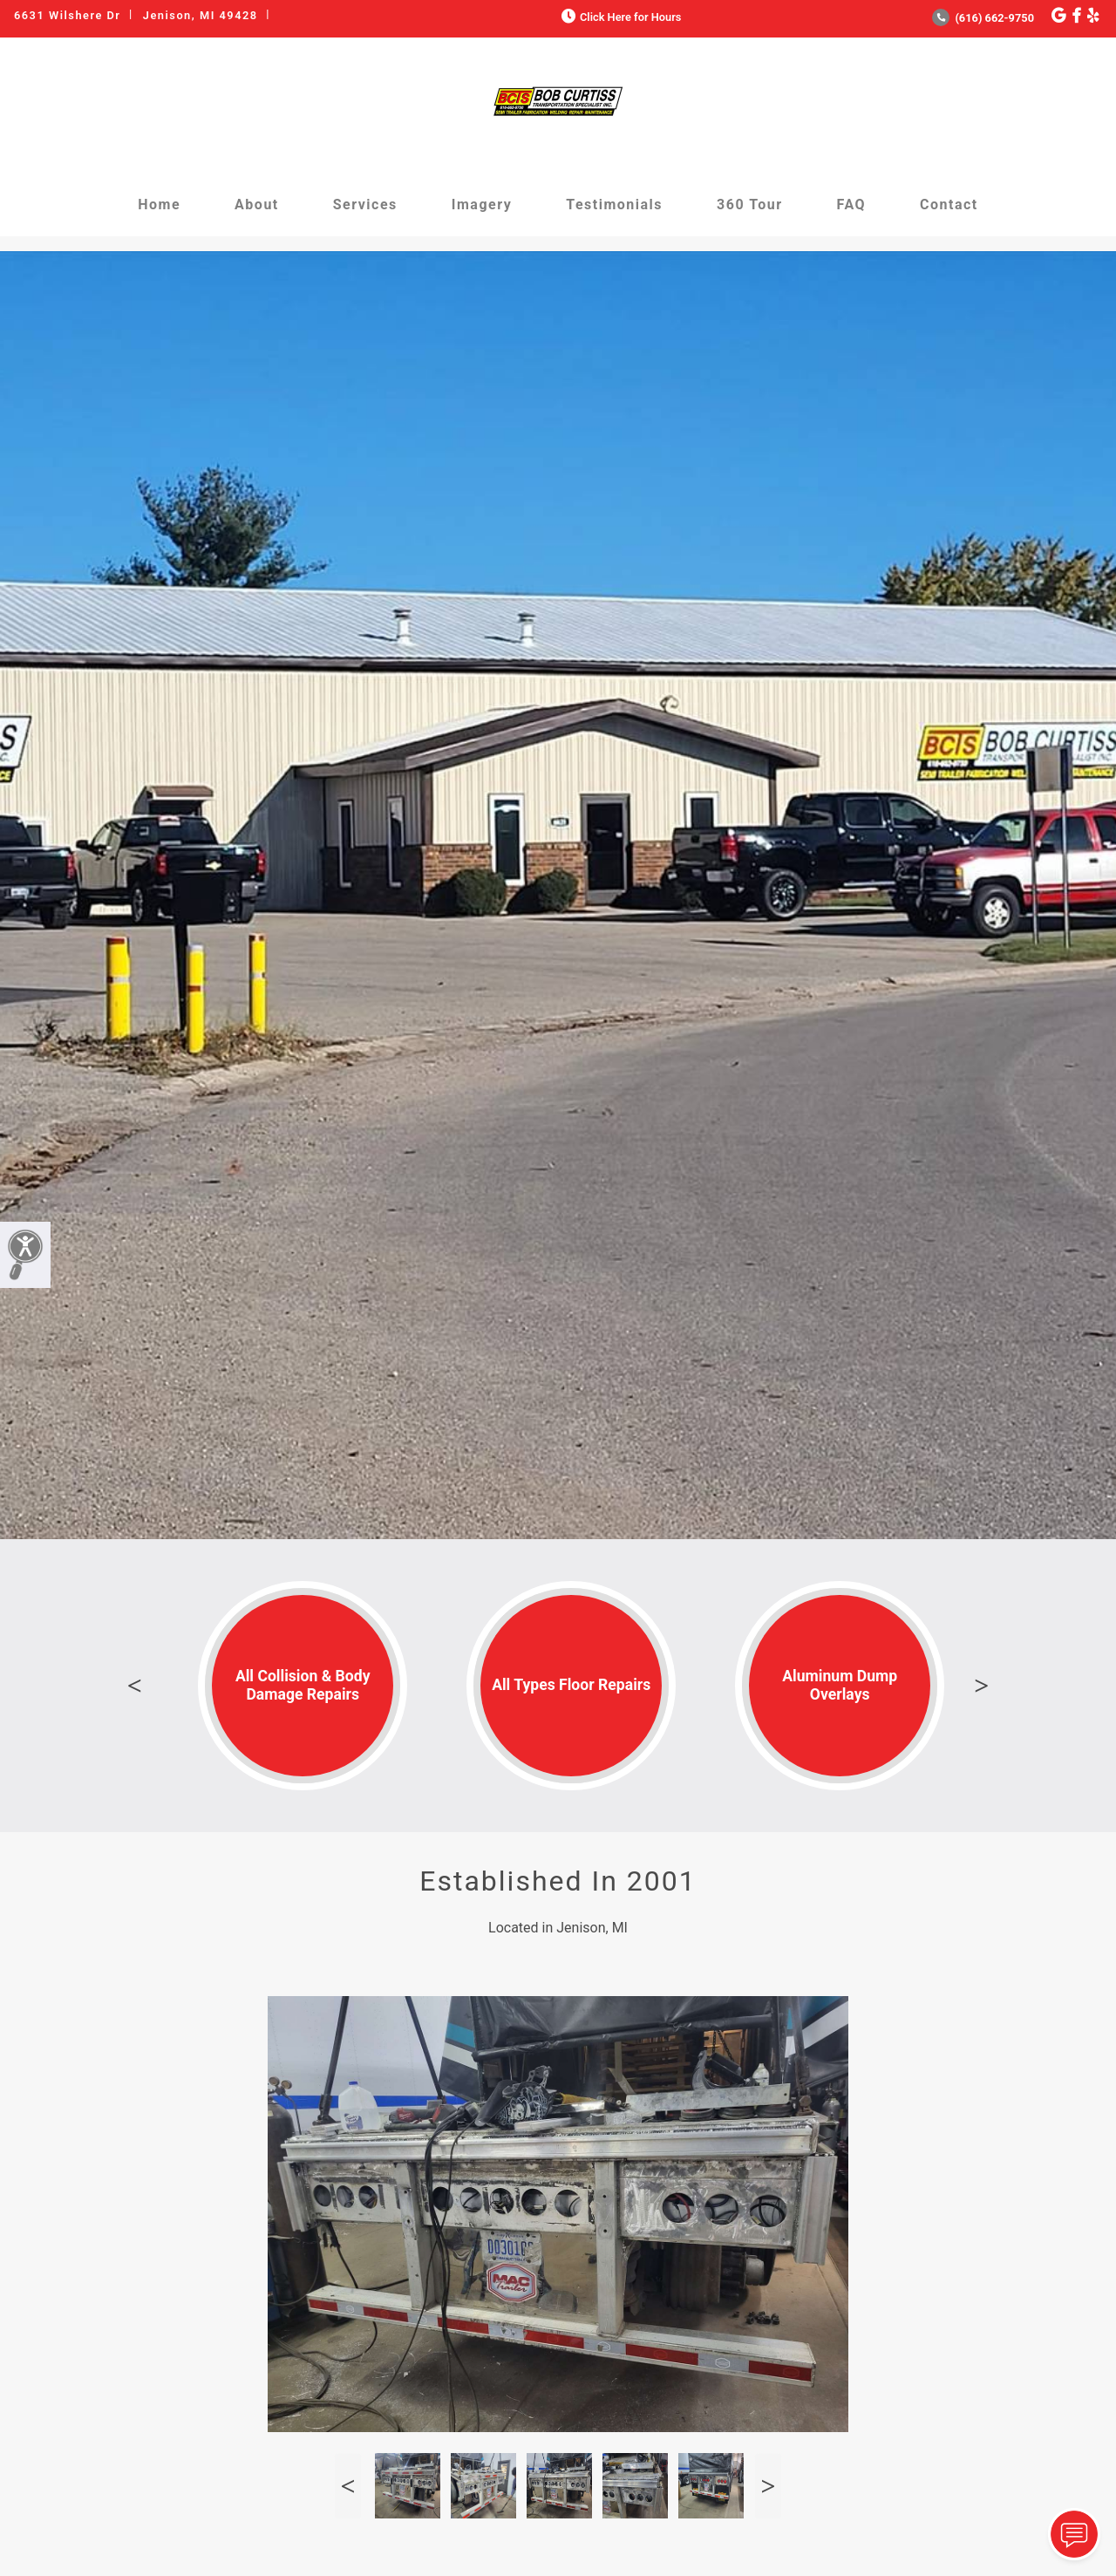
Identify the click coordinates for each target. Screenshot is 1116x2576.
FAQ (851, 204)
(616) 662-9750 (983, 17)
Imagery (482, 204)
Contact (949, 204)
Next (982, 1685)
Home (159, 204)
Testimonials (614, 204)
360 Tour (750, 204)
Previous (134, 1685)
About (257, 204)
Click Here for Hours (619, 17)
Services (365, 204)
